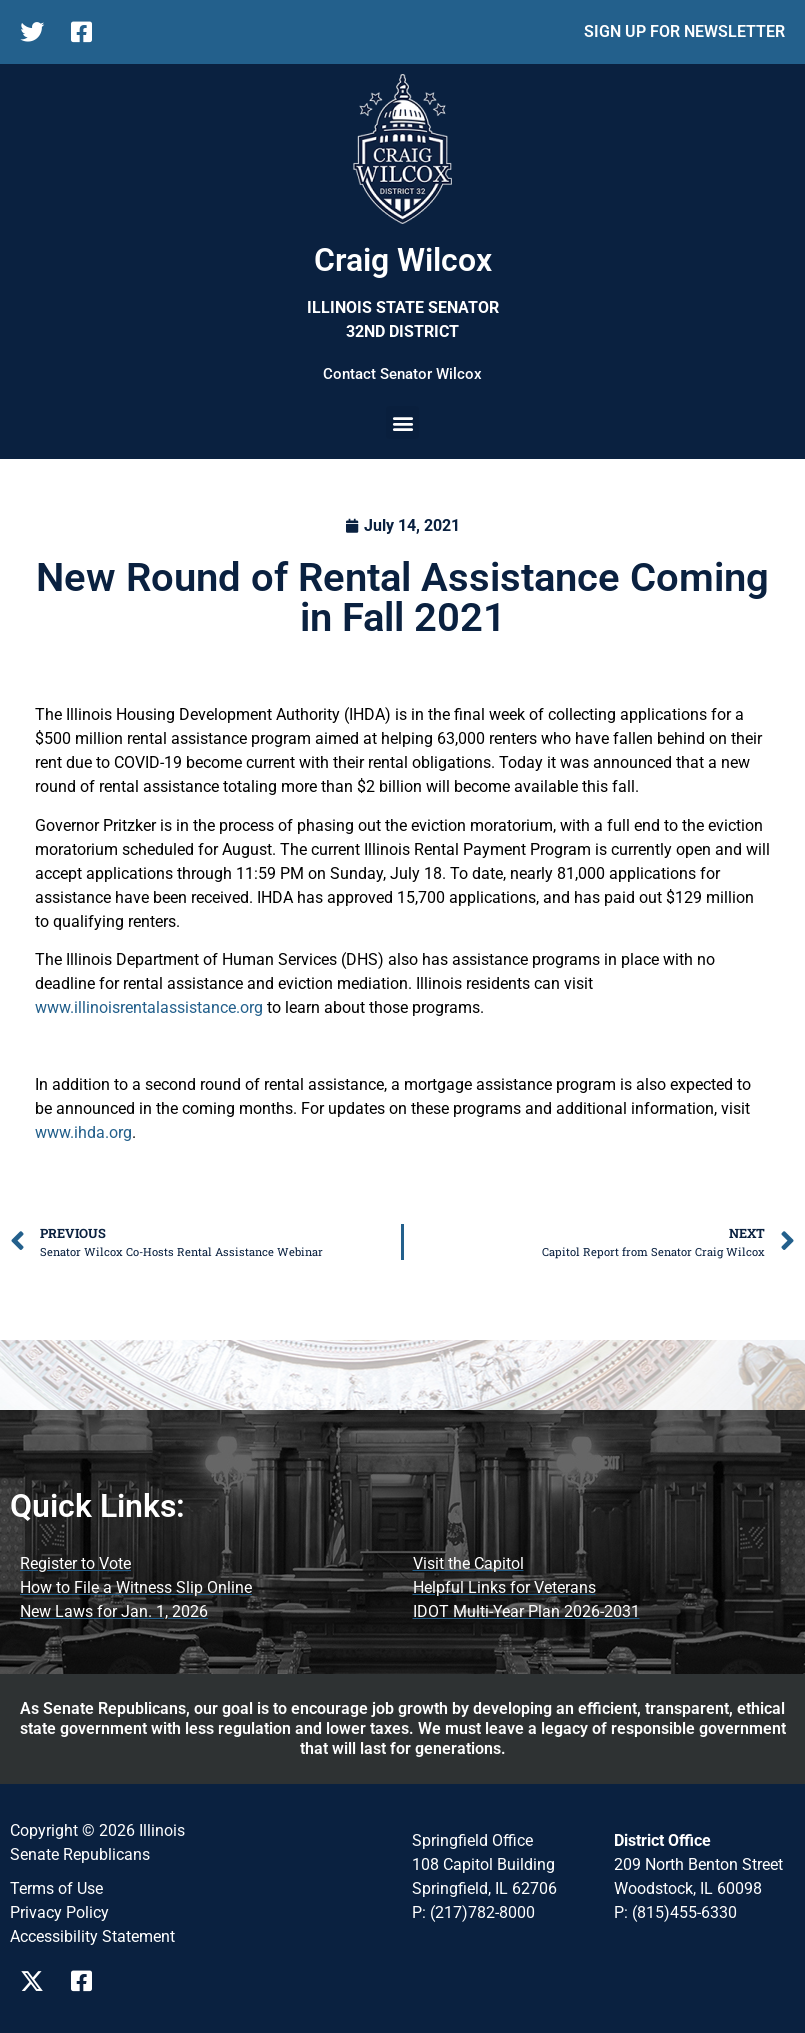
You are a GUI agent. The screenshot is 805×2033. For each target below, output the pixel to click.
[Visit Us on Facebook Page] (88, 1981)
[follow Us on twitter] (37, 32)
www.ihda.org (83, 1132)
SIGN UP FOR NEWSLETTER (684, 31)
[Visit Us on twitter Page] (37, 1981)
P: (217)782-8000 (473, 1912)
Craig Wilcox (403, 260)
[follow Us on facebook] (88, 32)
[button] (402, 422)
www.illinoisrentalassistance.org (149, 1007)
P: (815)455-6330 (675, 1912)
